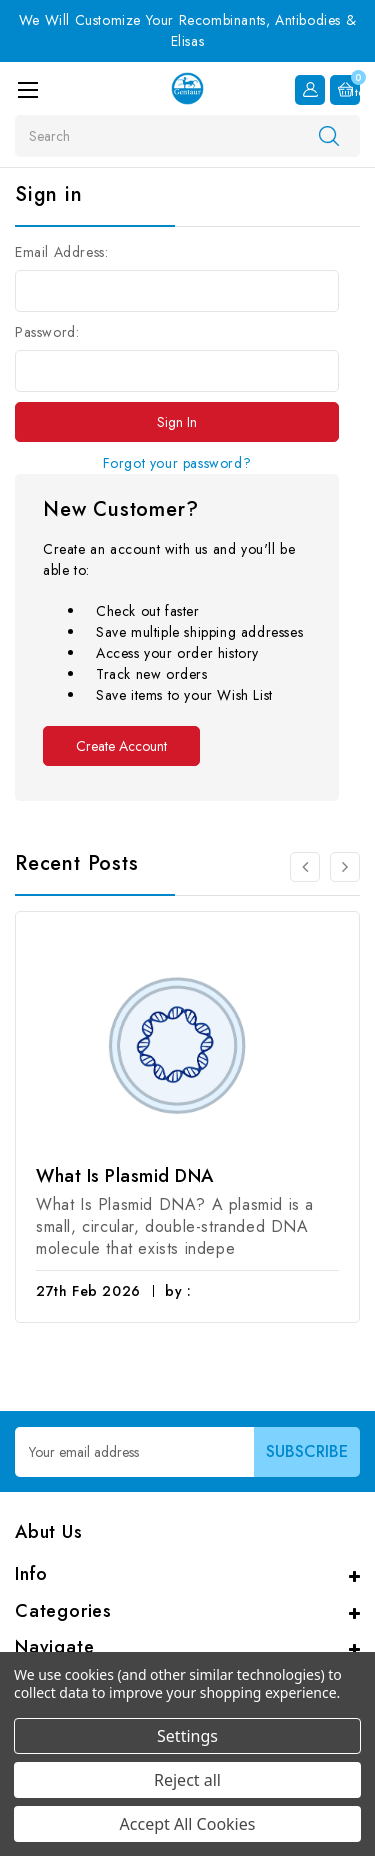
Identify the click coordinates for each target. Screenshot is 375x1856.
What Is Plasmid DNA (125, 1176)
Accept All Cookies (188, 1824)
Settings (187, 1736)
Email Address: (61, 252)
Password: (47, 332)
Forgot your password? (177, 463)
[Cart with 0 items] (345, 90)
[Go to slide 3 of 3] (305, 867)
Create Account (121, 746)
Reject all (187, 1780)
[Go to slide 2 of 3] (345, 867)
